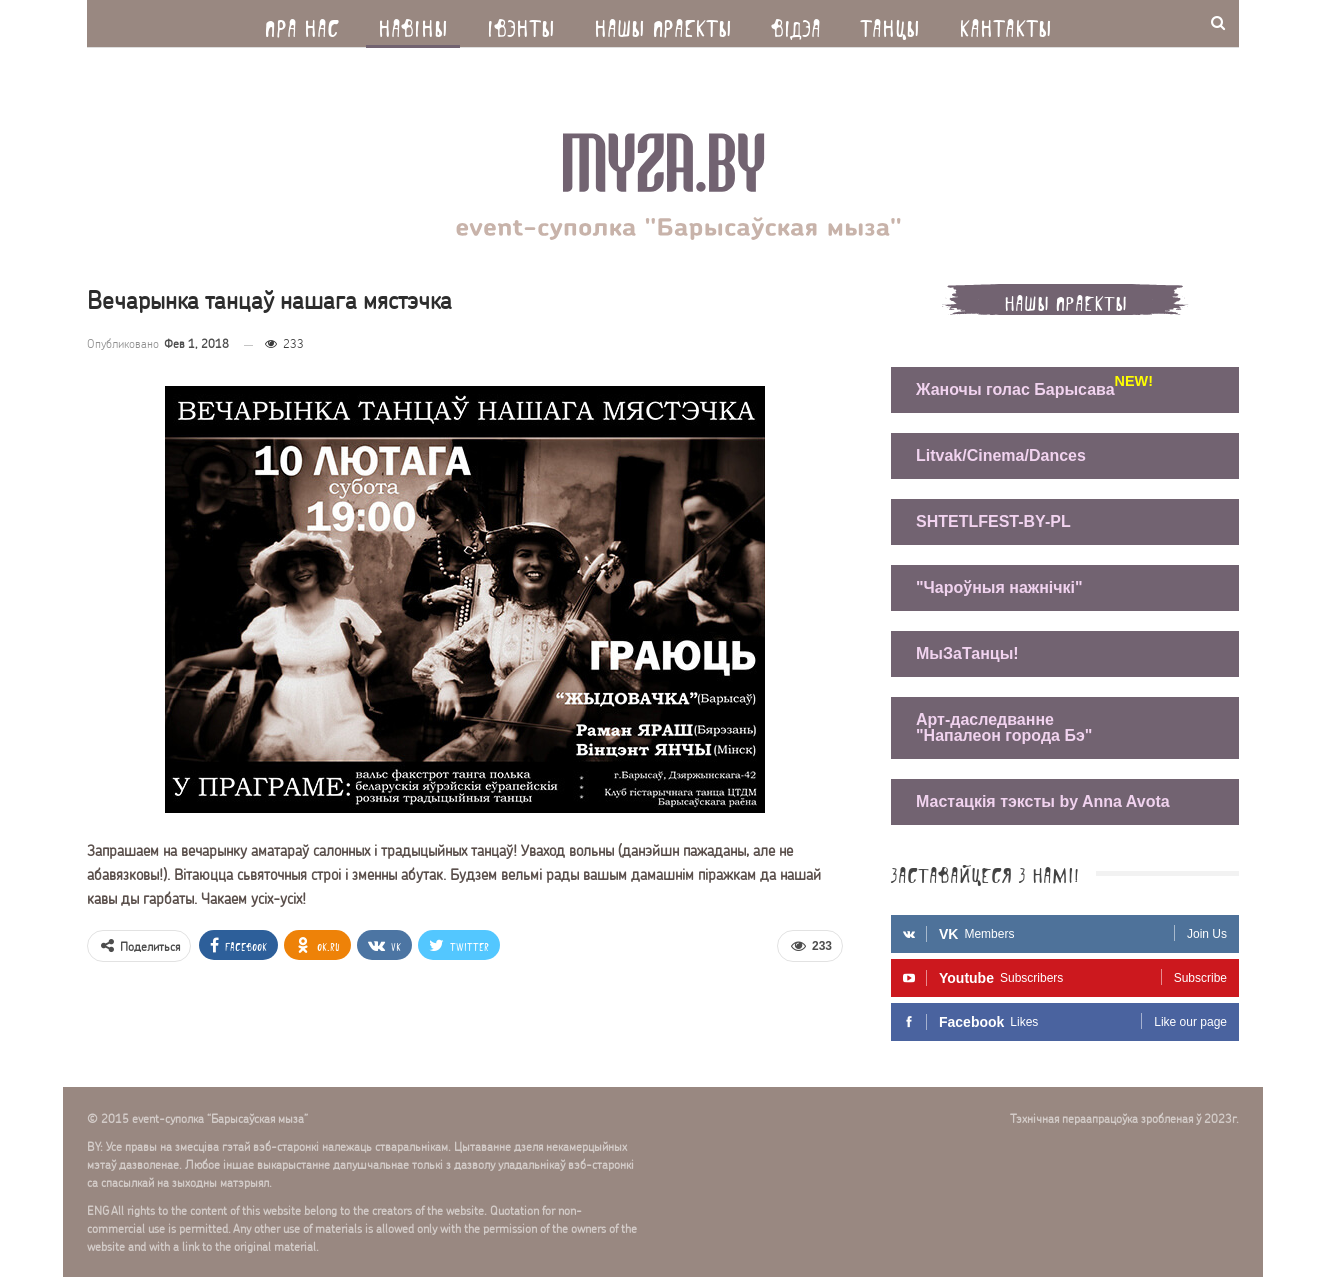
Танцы (890, 24)
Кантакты (1005, 24)
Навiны (413, 24)
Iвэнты (521, 24)
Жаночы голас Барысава (1020, 387)
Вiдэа (796, 24)
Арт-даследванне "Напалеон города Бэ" (1004, 727)
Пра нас (301, 24)
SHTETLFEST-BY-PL (993, 521)
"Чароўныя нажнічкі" (999, 587)
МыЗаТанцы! (967, 653)
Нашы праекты (663, 24)
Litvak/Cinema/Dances (1001, 455)
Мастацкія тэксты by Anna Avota (1043, 801)
